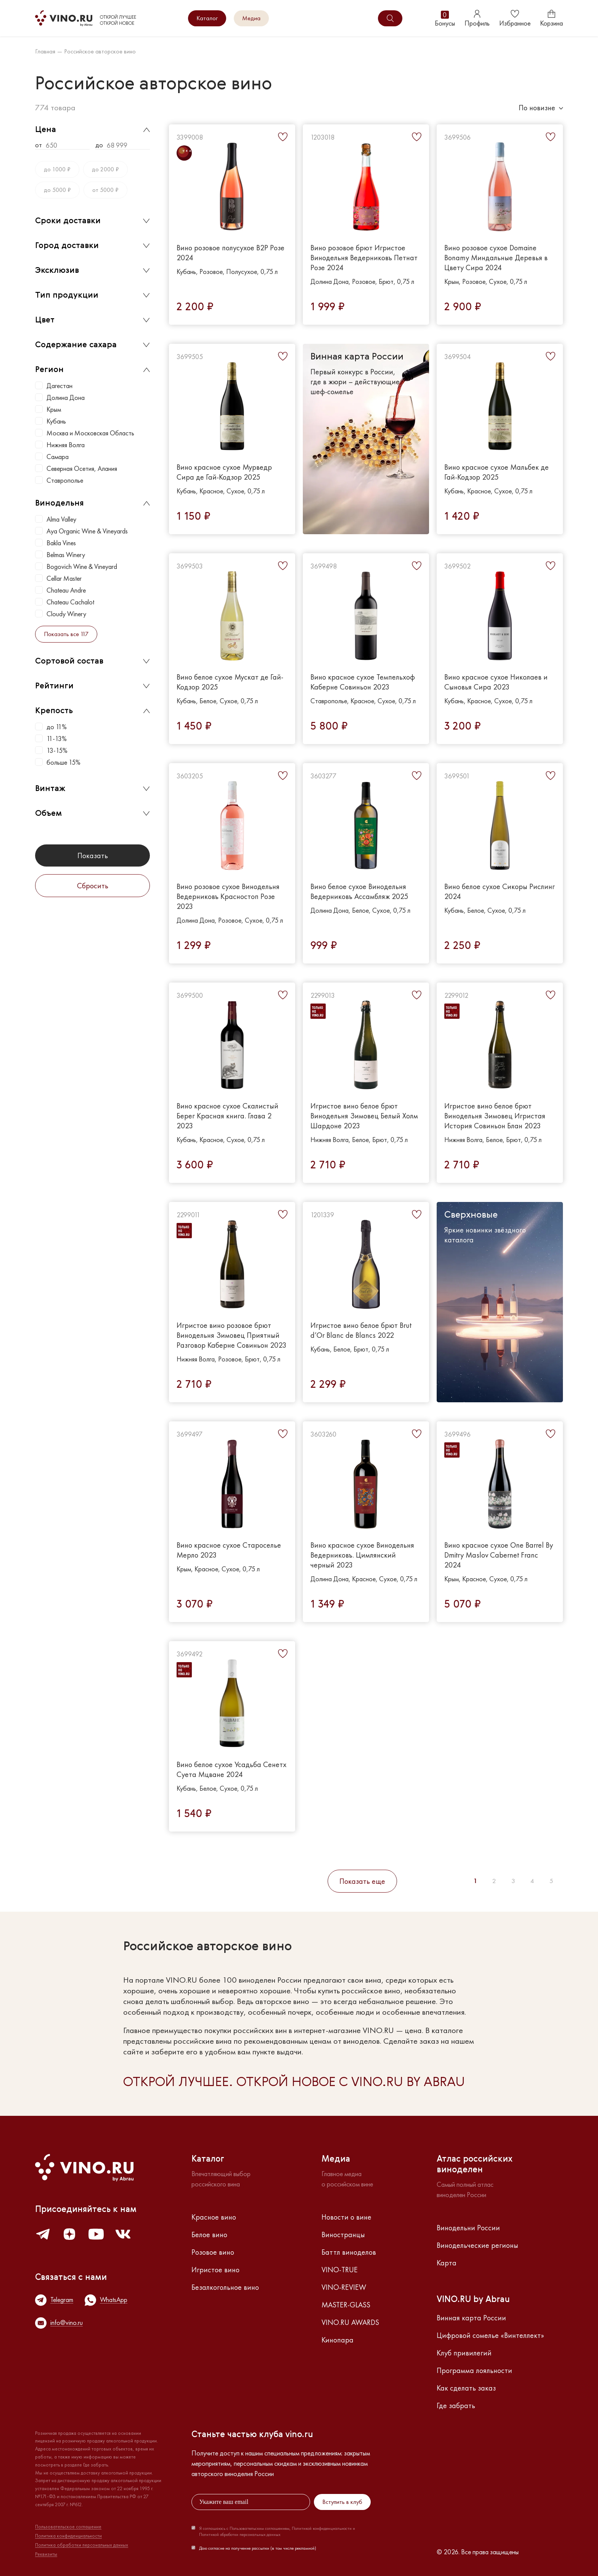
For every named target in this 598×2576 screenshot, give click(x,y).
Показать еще (362, 1881)
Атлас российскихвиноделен (475, 2164)
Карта (447, 2263)
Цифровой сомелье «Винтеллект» (490, 2335)
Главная (45, 51)
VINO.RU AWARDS (350, 2322)
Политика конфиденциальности (68, 2536)
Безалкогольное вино (225, 2287)
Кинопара (338, 2340)
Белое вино (209, 2234)
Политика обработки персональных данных (81, 2545)
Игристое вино (215, 2270)
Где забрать (456, 2405)
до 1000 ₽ (57, 169)
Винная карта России (471, 2318)
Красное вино (213, 2217)
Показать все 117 (66, 634)
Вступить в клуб (342, 2502)
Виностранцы (343, 2234)
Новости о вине (346, 2217)
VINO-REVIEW (344, 2287)
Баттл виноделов (349, 2252)
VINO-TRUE (340, 2270)
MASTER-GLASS (346, 2305)
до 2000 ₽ (105, 169)
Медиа (251, 18)
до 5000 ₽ (57, 190)
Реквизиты (46, 2554)
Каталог (207, 18)
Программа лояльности (474, 2370)
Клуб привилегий (464, 2353)
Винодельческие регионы (477, 2245)
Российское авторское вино (100, 51)
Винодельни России (468, 2228)
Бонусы (445, 18)
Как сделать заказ (466, 2388)
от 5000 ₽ (105, 190)
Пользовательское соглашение (68, 2526)
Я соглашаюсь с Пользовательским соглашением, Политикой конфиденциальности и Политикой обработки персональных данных (277, 2531)
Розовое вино (212, 2252)
